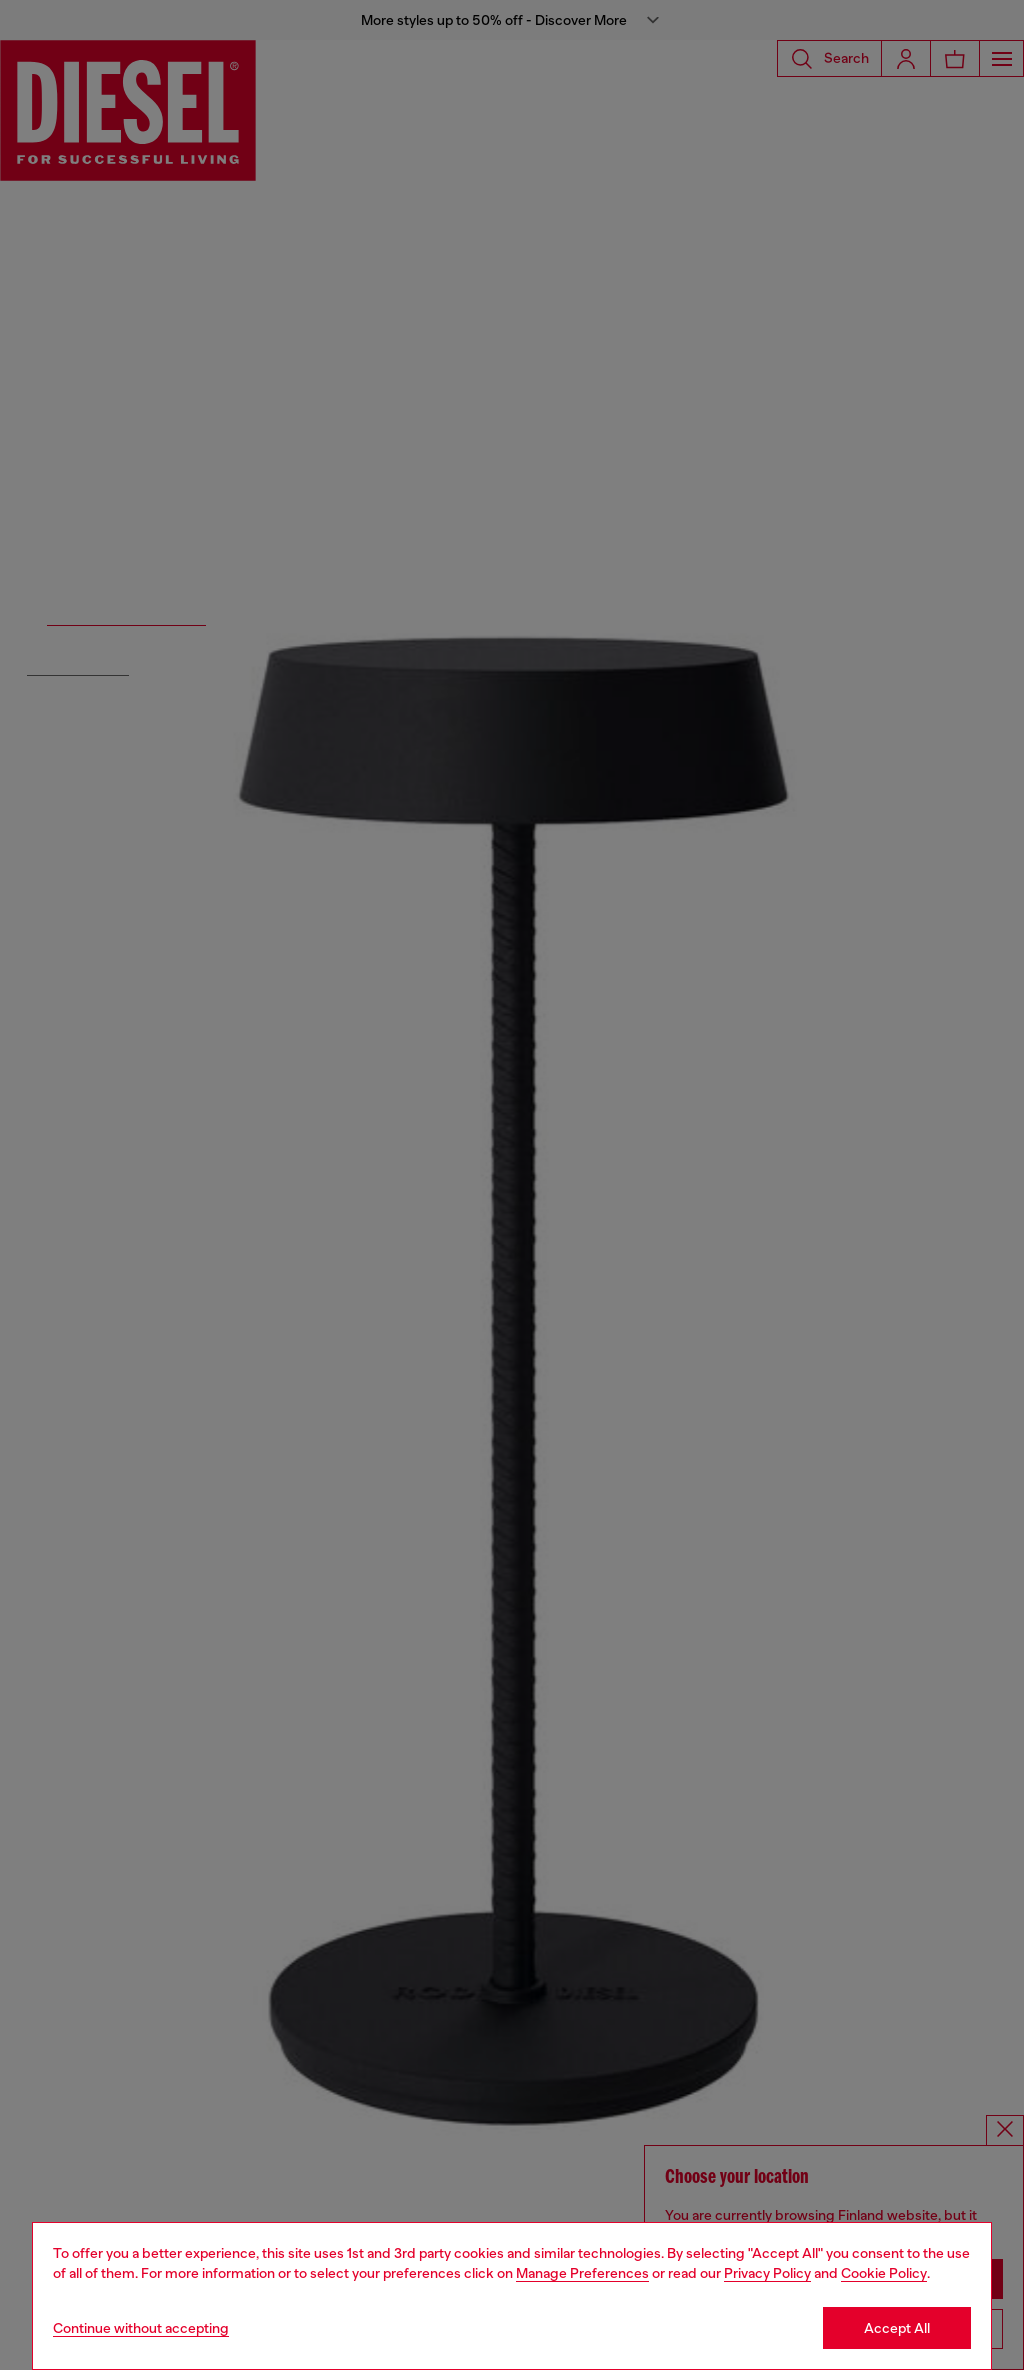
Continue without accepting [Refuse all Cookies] (141, 2328)
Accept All (897, 2328)
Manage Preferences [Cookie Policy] (582, 2273)
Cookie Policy (884, 2273)
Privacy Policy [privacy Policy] (767, 2273)
